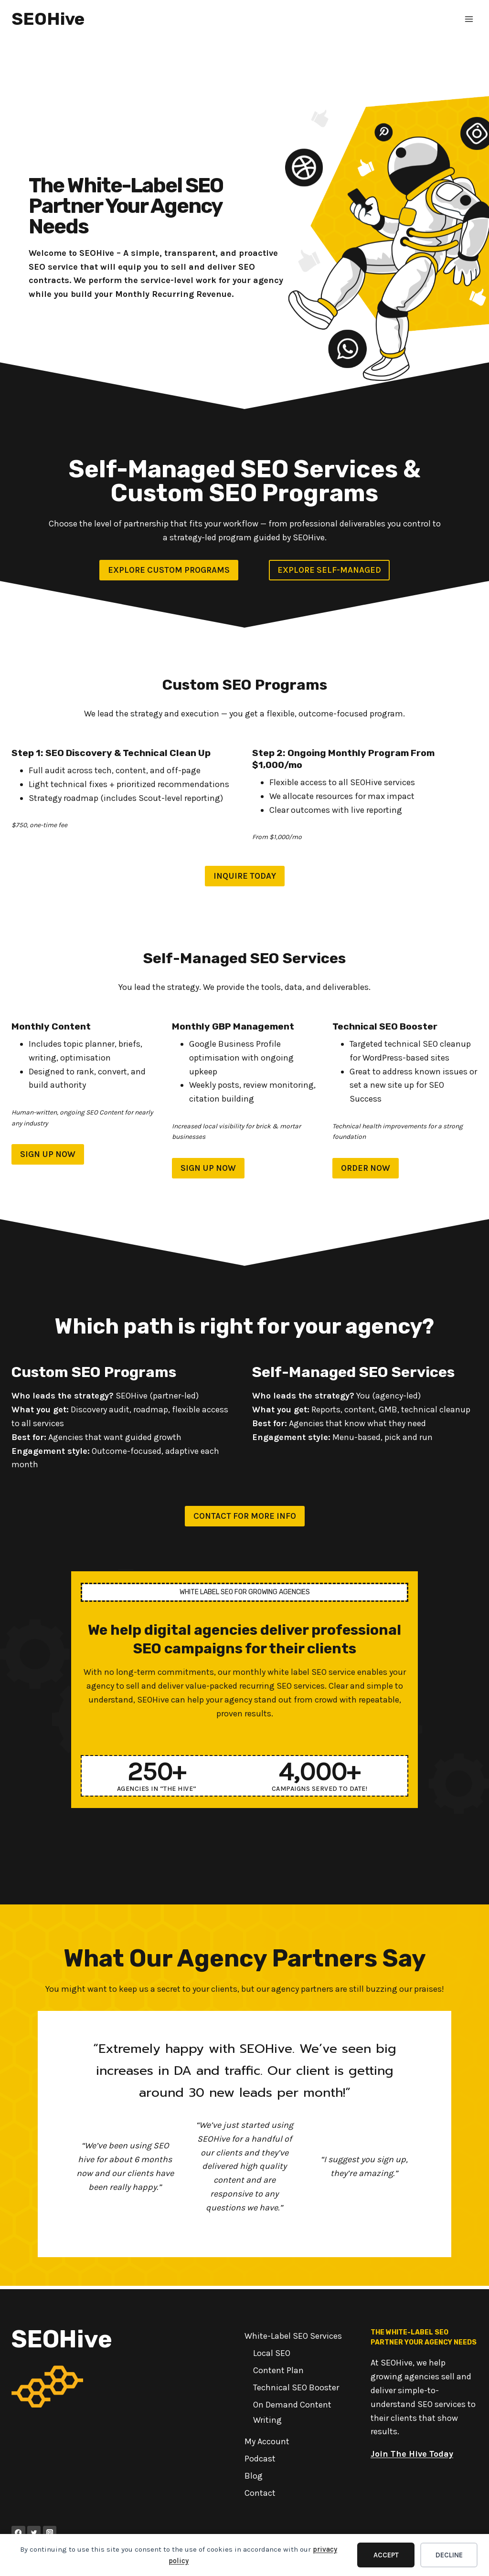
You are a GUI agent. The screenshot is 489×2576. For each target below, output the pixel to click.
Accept (386, 2555)
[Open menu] (469, 18)
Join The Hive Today (412, 2454)
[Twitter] (34, 2533)
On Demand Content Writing (292, 2413)
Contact (260, 2493)
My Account (266, 2442)
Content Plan (278, 2371)
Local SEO (271, 2353)
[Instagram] (50, 2533)
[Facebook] (18, 2533)
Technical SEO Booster (296, 2388)
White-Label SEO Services (293, 2336)
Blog (253, 2476)
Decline (449, 2555)
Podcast (260, 2459)
